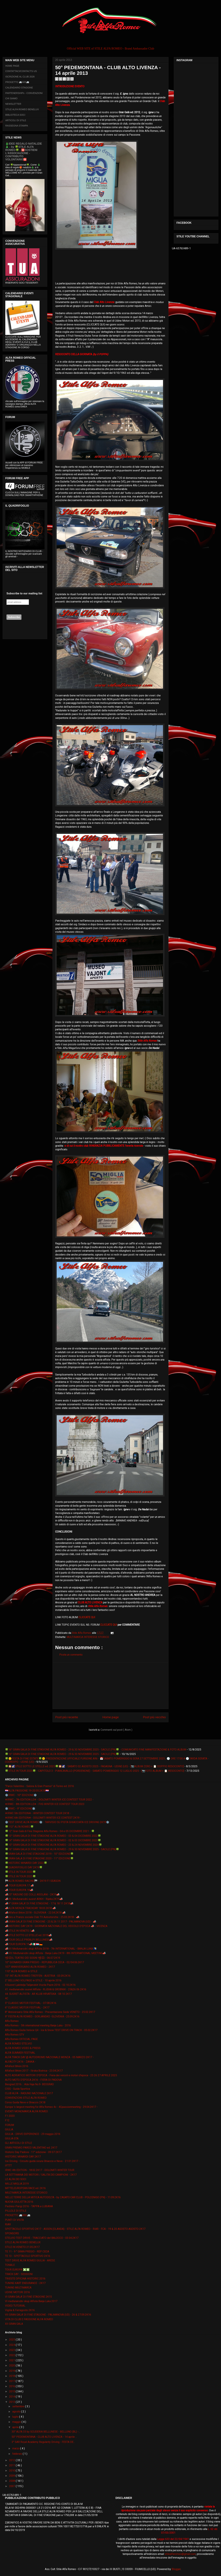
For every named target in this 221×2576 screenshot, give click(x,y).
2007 (12, 2486)
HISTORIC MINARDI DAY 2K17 (23, 2156)
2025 (12, 2339)
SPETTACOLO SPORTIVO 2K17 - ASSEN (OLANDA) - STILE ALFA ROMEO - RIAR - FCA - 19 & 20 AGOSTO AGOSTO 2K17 (75, 2228)
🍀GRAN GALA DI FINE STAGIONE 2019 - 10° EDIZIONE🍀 (39, 1853)
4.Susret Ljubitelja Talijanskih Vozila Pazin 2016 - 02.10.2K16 (40, 1984)
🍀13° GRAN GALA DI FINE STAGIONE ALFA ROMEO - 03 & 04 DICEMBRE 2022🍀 (53, 1835)
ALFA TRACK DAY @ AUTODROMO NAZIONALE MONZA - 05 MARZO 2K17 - (49, 2057)
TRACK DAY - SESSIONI (19, 2274)
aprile (15, 2427)
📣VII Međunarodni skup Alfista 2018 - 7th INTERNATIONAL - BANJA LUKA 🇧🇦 (51, 1948)
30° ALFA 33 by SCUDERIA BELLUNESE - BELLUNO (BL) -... (46, 2431)
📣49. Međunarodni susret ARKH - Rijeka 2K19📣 (34, 1899)
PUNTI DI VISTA (14, 2219)
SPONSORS (12, 2233)
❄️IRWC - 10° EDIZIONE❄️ (21, 1795)
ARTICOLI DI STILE (15, 120)
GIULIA (9, 2129)
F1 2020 (10, 2115)
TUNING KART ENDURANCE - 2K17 (25, 2283)
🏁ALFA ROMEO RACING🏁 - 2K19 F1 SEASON (32, 1880)
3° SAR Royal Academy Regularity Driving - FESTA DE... (43, 2442)
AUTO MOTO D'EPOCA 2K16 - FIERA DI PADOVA (33, 2079)
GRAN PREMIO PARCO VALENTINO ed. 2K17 (31, 2147)
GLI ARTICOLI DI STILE (18, 2143)
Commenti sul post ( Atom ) (116, 1729)
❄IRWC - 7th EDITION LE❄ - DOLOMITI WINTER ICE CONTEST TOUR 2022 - (49, 1799)
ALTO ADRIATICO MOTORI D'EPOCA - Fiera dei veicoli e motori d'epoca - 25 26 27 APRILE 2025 (61, 2075)
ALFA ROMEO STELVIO (18, 2043)
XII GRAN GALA (14, 2323)
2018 (12, 2376)
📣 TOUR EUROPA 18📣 (19, 1890)
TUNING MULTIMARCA (18, 2287)
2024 (12, 2344)
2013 (12, 2401)
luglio (15, 2416)
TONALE (10, 2265)
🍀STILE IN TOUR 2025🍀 (20, 1876)
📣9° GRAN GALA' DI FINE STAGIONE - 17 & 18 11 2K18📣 (39, 1903)
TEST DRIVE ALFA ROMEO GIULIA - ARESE (30, 2260)
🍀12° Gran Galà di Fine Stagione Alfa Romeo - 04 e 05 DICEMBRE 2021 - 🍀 (50, 1831)
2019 (12, 2370)
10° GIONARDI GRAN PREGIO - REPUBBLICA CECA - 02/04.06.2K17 (44, 1962)
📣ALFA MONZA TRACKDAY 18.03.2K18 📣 (30, 1908)
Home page (110, 1717)
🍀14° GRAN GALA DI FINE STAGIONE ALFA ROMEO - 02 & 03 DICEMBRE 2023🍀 (53, 1840)
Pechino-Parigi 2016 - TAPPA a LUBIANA (29, 2206)
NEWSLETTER (13, 104)
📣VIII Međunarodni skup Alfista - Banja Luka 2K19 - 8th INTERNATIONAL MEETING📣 (55, 1953)
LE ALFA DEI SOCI (15, 2179)
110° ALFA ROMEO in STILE (21, 1971)
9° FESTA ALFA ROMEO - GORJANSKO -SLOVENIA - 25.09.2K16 (42, 2016)
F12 (7, 2120)
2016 (12, 2386)
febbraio (17, 2453)
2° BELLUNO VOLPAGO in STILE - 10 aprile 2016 (33, 1980)
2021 (12, 2360)
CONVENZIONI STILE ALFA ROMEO (26, 2097)
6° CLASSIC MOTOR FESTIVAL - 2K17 (27, 2007)
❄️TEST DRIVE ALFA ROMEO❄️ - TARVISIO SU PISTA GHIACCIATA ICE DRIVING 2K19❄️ (57, 1822)
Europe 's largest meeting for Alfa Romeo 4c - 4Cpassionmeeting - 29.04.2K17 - (51, 2106)
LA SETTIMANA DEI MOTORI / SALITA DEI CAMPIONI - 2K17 (41, 2174)
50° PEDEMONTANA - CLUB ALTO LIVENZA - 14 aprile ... (44, 2436)
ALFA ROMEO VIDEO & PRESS (23, 2048)
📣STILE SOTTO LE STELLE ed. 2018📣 (28, 1935)
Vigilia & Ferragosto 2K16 (20, 2310)
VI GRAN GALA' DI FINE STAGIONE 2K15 (28, 2296)
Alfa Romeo (12, 2021)
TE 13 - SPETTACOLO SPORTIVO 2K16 (27, 2256)
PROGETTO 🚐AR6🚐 (17, 82)
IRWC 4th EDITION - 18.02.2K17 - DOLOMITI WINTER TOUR (39, 2170)
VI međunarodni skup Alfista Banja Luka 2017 (31, 2301)
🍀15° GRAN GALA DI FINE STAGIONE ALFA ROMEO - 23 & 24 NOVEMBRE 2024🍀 (53, 1844)
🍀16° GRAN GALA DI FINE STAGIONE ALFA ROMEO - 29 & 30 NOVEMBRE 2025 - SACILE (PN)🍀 (62, 1754)
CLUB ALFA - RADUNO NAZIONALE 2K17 (29, 2093)
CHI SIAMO (11, 98)
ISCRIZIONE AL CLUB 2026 (20, 76)
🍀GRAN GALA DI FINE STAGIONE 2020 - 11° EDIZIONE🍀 (39, 1858)
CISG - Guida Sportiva (17, 2088)
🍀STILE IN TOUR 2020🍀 (20, 1871)
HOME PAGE (12, 65)
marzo (16, 2448)
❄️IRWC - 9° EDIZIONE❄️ (20, 1808)
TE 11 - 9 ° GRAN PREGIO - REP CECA (27, 2251)
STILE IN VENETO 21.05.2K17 (22, 2247)
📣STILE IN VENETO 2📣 (20, 1930)
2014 (12, 2396)
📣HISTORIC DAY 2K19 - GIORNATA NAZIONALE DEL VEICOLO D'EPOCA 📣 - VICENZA (56, 1926)
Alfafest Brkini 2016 (16, 2066)
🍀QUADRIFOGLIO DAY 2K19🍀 (24, 1867)
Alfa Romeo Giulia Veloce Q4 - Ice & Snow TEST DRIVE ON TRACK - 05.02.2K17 (51, 2030)
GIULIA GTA (11, 2138)
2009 (12, 2475)
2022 (12, 2355)
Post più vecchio (154, 1717)
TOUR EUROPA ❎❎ (17, 2269)
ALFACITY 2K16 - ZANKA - (20, 2061)
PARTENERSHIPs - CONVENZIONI (24, 93)
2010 (12, 2470)
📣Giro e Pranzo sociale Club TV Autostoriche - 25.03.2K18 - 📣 (42, 1917)
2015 (12, 2391)
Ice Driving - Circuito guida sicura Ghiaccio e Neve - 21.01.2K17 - (42, 2161)
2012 (12, 2460)
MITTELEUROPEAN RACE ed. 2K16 (25, 2188)
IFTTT (8, 2165)
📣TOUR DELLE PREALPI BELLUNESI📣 (29, 1939)
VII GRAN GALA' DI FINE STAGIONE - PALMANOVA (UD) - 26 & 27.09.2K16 (48, 2314)
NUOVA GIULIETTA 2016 (19, 2201)
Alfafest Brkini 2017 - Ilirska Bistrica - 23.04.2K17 (34, 2070)
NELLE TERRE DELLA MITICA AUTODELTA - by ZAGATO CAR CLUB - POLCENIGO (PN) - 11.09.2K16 (63, 2197)
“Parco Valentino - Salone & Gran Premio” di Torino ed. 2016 (39, 1786)
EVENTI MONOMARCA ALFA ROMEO (26, 2111)
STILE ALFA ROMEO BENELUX (22, 109)
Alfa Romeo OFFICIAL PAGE (21, 2039)
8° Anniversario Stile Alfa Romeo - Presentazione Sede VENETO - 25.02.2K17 (50, 2012)
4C (6, 1998)
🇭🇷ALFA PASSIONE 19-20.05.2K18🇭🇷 (27, 1790)
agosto (16, 2411)
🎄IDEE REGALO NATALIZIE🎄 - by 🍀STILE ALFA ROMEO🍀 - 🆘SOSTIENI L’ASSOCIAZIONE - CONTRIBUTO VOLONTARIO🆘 (23, 151)
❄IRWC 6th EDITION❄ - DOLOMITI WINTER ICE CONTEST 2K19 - (43, 1817)
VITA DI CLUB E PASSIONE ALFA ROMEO (29, 2319)
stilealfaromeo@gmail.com (180, 2554)
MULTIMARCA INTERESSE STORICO (88, 1637)
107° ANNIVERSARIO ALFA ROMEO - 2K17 (30, 1966)
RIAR (8, 2224)
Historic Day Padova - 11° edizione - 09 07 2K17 (33, 2152)
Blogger (176, 2569)
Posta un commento (71, 1654)
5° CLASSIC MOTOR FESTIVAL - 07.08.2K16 (30, 2003)
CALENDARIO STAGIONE (19, 87)
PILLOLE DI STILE (15, 2210)
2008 (12, 2480)
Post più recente (66, 1717)
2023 (12, 2350)
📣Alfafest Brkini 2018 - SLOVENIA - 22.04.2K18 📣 (35, 1912)
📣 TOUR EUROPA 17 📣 (19, 1885)
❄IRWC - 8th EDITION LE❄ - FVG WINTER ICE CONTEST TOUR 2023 (44, 1804)
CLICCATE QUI (86, 1617)
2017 (12, 2381)
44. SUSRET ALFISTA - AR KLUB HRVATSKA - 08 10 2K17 (38, 1993)
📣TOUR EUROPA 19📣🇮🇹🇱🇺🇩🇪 (24, 1944)
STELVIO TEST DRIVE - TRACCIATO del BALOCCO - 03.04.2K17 (41, 2237)
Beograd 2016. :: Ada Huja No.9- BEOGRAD (29, 2084)
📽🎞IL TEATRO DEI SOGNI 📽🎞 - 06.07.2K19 (32, 1957)
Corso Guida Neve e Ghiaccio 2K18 (25, 2102)
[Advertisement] (110, 1685)
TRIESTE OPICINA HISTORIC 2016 (25, 2278)
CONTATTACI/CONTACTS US (21, 71)
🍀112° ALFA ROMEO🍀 (19, 1826)
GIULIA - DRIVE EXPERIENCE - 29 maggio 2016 (32, 2134)
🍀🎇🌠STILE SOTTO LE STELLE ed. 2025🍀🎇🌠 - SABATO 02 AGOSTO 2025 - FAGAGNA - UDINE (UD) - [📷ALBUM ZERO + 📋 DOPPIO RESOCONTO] (94, 1766)
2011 (12, 2465)
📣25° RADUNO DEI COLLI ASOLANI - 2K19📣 (32, 1894)
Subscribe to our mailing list (24, 593)
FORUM (9, 2125)
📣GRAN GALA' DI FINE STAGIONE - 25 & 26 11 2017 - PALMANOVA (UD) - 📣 (50, 1921)
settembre (18, 2406)
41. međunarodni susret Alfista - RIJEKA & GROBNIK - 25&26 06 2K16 (45, 1989)
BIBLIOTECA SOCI (15, 115)
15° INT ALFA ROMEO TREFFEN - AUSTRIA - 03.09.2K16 (37, 1975)
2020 (12, 2365)
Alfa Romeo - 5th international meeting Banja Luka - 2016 (38, 2025)
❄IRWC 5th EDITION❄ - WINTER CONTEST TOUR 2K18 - (38, 1813)
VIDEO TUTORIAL (15, 2305)
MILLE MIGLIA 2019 (17, 2183)
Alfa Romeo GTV (14, 2034)
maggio (17, 2421)
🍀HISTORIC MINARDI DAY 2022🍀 (26, 1862)
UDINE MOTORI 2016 (17, 2292)
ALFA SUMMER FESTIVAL (20, 2052)
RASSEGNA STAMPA (16, 125)
